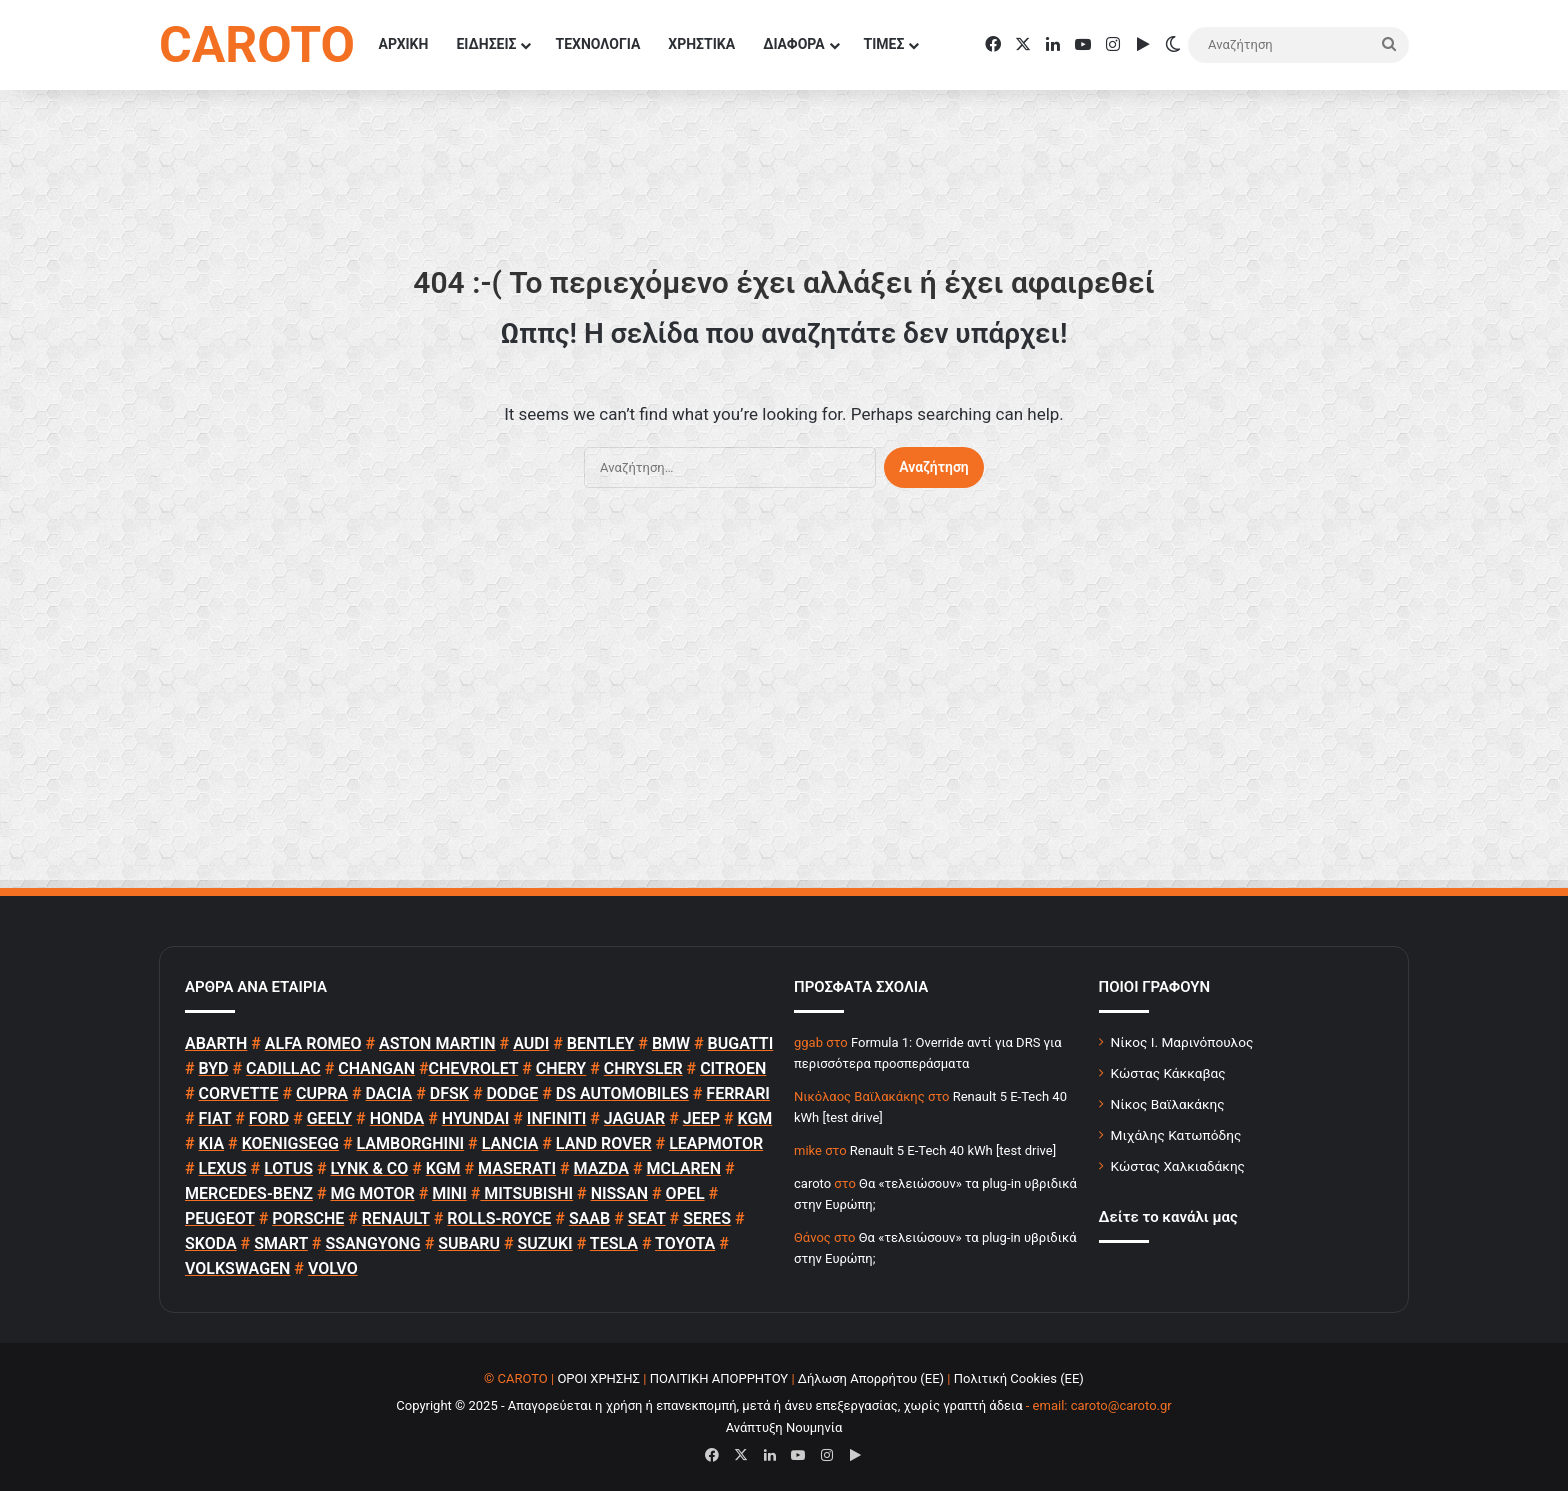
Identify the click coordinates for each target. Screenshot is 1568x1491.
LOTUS (288, 1168)
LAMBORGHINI (411, 1143)
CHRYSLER (643, 1068)
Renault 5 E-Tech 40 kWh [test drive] (953, 1150)
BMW (671, 1043)
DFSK (449, 1093)
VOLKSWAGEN (237, 1268)
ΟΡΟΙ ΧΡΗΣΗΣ (598, 1378)
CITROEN (733, 1068)
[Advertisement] (784, 698)
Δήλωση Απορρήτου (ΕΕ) (871, 1378)
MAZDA (601, 1168)
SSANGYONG (372, 1243)
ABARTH (216, 1043)
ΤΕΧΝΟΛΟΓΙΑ (597, 44)
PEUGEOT (220, 1218)
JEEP (701, 1118)
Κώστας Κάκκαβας (1168, 1073)
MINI (449, 1193)
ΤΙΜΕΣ (884, 44)
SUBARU (469, 1243)
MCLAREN (684, 1168)
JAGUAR (634, 1118)
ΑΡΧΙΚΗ (404, 44)
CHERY (561, 1068)
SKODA (211, 1243)
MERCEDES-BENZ (249, 1193)
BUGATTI (741, 1043)
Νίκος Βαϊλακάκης (1168, 1104)
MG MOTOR (372, 1193)
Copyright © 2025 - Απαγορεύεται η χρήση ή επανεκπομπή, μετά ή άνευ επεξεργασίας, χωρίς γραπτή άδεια (709, 1405)
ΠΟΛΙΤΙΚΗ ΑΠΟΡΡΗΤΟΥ (719, 1378)
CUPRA (322, 1093)
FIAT (215, 1118)
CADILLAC (283, 1068)
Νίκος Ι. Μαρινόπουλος (1182, 1042)
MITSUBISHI (526, 1193)
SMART (281, 1243)
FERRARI (738, 1093)
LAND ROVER (604, 1143)
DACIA (389, 1093)
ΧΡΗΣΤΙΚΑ (701, 44)
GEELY (329, 1118)
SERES (707, 1218)
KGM (754, 1118)
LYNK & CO (370, 1168)
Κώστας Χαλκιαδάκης (1178, 1166)
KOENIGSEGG (290, 1143)
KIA (212, 1143)
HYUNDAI (476, 1118)
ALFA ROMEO (313, 1043)
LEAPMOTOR (716, 1143)
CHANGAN (376, 1068)
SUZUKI (545, 1243)
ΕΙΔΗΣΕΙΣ (486, 44)
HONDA (397, 1118)
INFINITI (556, 1118)
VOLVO (333, 1268)
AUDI (531, 1043)
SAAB (589, 1218)
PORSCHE (308, 1218)
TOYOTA (685, 1243)
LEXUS (223, 1168)
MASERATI (517, 1168)
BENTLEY (601, 1043)
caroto (812, 1183)
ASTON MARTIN (437, 1043)
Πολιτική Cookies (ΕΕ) (1019, 1378)
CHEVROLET (474, 1068)
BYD (214, 1068)
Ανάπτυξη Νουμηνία (784, 1427)
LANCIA (510, 1143)
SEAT (647, 1218)
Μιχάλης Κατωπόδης (1176, 1135)
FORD (269, 1118)
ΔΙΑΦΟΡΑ (793, 44)
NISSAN (619, 1193)
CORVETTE (239, 1093)
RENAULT (396, 1218)
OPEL (685, 1193)
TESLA (614, 1243)
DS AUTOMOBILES (622, 1093)
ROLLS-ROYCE (499, 1218)
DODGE (512, 1093)
